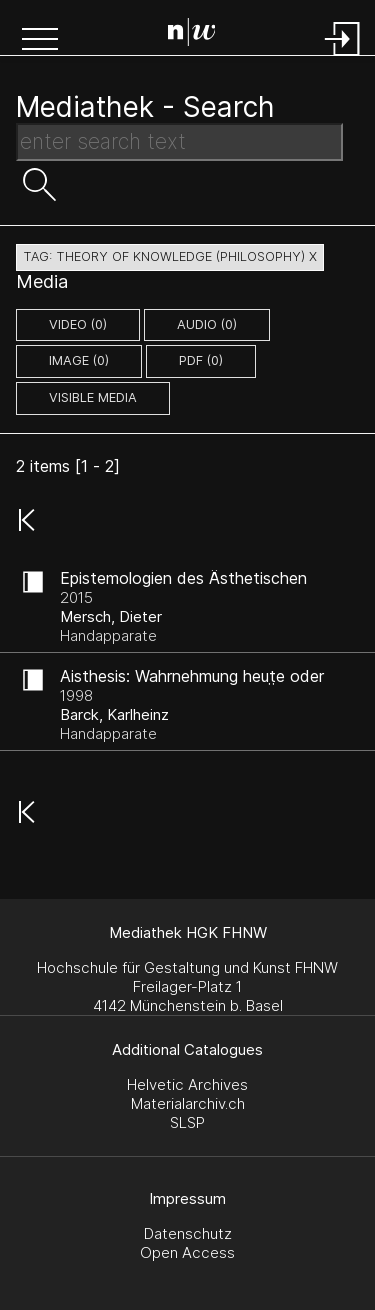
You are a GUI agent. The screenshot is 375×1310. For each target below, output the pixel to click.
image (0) (79, 360)
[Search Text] (179, 142)
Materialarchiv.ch (188, 1103)
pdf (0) (201, 360)
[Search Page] (192, 35)
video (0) (78, 324)
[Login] (343, 57)
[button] (40, 41)
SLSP (187, 1122)
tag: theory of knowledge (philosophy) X (170, 256)
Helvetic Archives (187, 1084)
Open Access (187, 1252)
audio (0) (207, 324)
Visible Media (93, 397)
